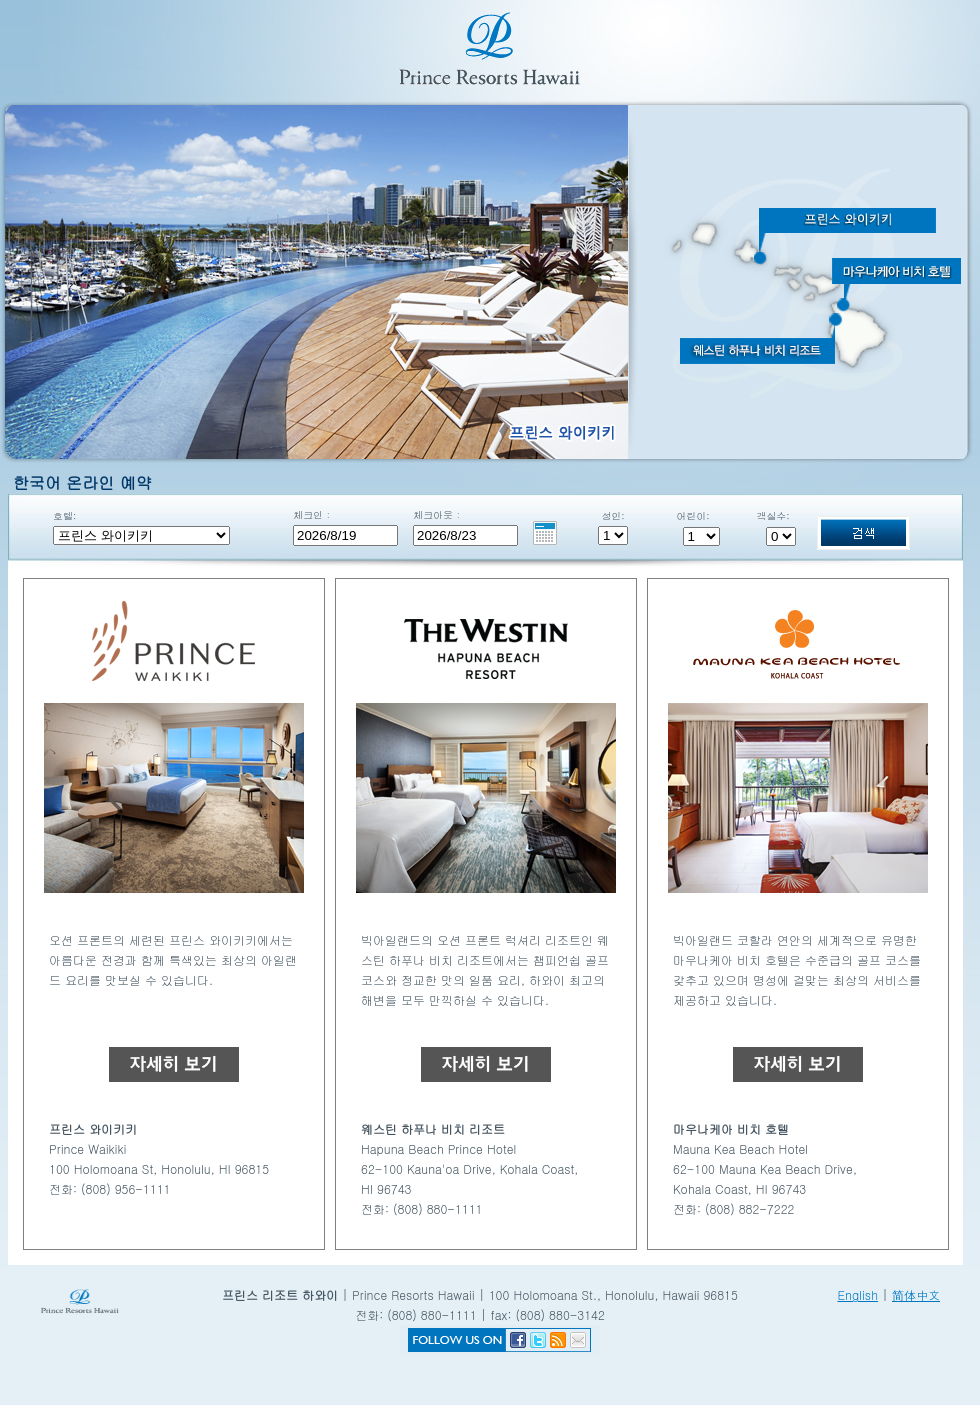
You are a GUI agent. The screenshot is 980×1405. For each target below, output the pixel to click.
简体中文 (916, 1294)
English (857, 1294)
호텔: (64, 516)
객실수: (772, 516)
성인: (612, 516)
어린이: (692, 516)
